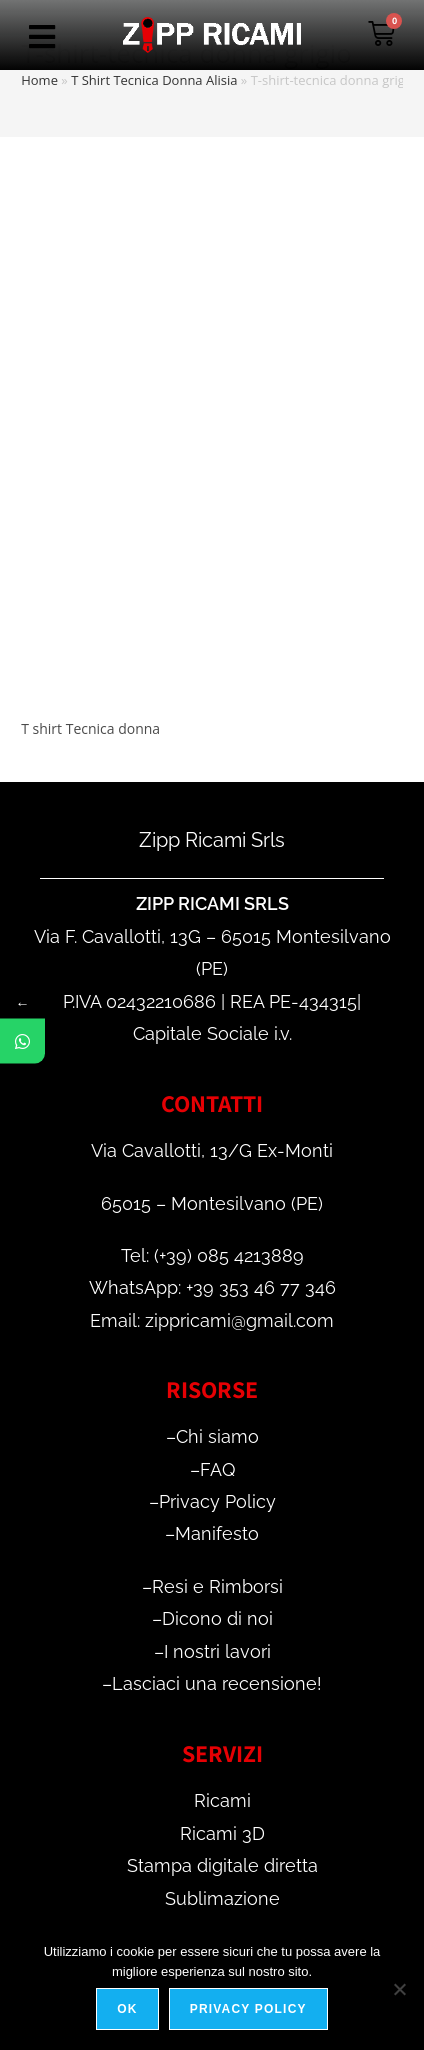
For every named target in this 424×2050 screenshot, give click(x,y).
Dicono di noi (217, 1618)
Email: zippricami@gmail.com (212, 1320)
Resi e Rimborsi (217, 1586)
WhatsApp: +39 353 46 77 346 (212, 1287)
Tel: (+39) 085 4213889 (212, 1255)
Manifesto (217, 1533)
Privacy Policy (217, 1501)
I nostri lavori (217, 1651)
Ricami (222, 1800)
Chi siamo (217, 1436)
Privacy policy (248, 2009)
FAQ (217, 1469)
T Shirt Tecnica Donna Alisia (154, 80)
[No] (399, 1989)
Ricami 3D (222, 1833)
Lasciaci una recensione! (217, 1683)
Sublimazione (222, 1898)
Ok (127, 2009)
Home (39, 80)
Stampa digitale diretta (222, 1865)
